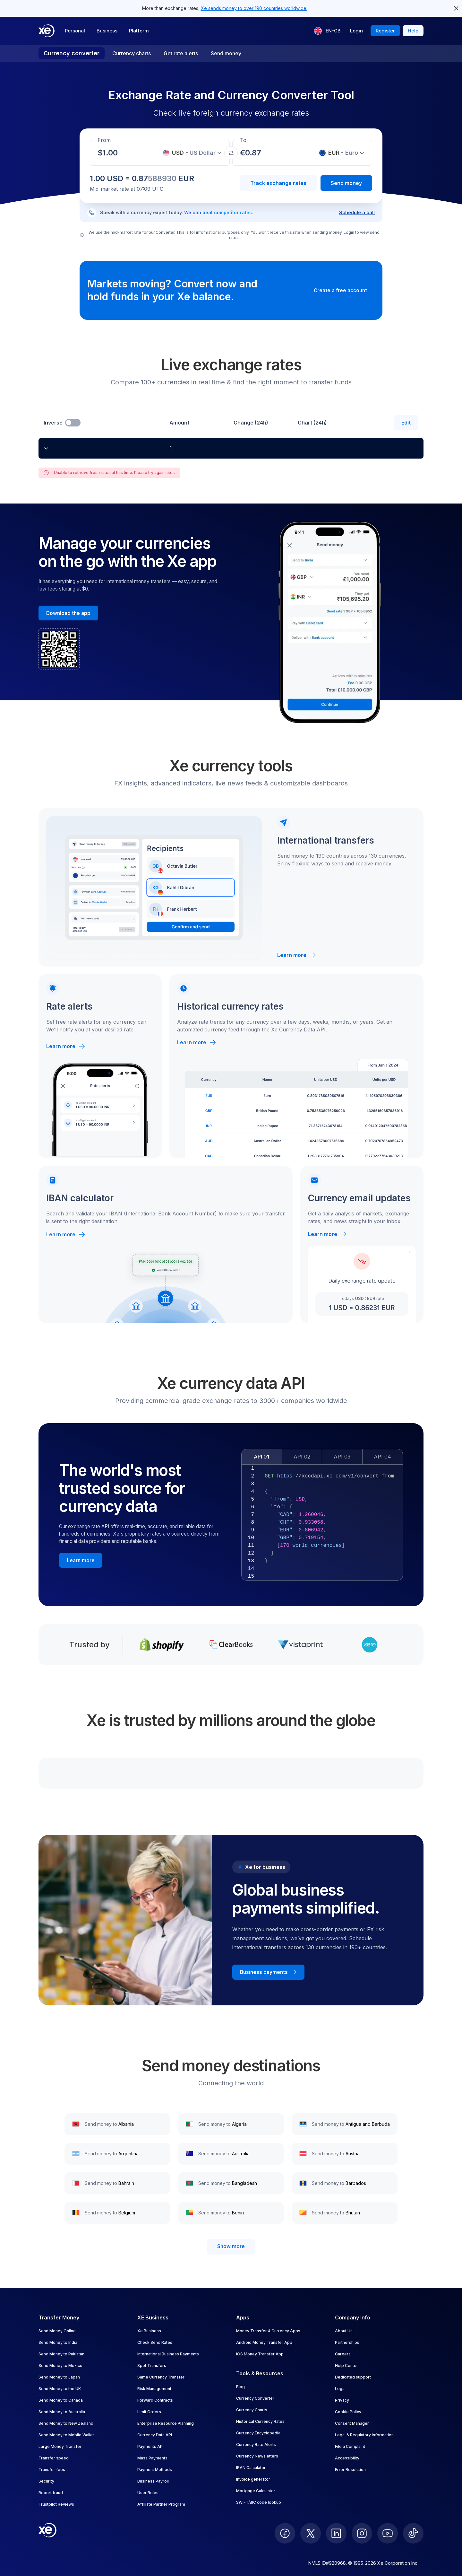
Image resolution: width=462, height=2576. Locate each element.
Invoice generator (253, 2479)
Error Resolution (350, 2469)
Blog (240, 2386)
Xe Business (149, 2330)
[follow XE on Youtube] (387, 2533)
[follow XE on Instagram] (362, 2533)
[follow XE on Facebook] (285, 2533)
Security (46, 2481)
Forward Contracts (155, 2400)
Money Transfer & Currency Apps (268, 2330)
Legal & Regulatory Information (364, 2434)
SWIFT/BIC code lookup (258, 2502)
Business (107, 31)
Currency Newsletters (257, 2456)
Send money (226, 53)
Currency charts (131, 53)
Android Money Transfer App (264, 2342)
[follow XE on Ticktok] (413, 2533)
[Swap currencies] (231, 153)
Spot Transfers (151, 2365)
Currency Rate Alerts (256, 2444)
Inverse (53, 422)
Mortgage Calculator (255, 2490)
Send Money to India (57, 2342)
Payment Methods (154, 2469)
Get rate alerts (181, 53)
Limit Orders (149, 2411)
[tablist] (322, 1457)
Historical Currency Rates (260, 2421)
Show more (231, 2246)
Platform (139, 31)
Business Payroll (153, 2481)
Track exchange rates (278, 183)
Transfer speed (53, 2458)
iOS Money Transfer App (260, 2354)
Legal (340, 2388)
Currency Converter (255, 2398)
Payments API (150, 2446)
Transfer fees (51, 2469)
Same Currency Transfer (160, 2377)
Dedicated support (353, 2377)
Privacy (342, 2400)
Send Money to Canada (60, 2400)
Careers (343, 2354)
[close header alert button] (456, 8)
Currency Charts (251, 2409)
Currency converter (71, 53)
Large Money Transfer (59, 2446)
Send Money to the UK (59, 2388)
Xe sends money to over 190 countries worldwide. (254, 8)
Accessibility (347, 2458)
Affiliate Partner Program (161, 2504)
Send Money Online (57, 2330)
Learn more (297, 955)
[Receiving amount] (112, 153)
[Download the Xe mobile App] (68, 613)
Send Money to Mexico (60, 2365)
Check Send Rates (154, 2342)
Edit (406, 422)
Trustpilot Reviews (56, 2504)
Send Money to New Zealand (65, 2423)
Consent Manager (352, 2423)
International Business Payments (168, 2354)
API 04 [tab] (382, 1456)
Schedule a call (357, 212)
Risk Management (154, 2388)
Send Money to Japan (59, 2377)
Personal (75, 31)
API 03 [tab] (342, 1456)
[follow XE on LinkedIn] (336, 2533)
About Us (344, 2330)
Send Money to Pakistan (61, 2354)
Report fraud (50, 2492)
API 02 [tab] (302, 1456)
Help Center (346, 2365)
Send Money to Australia (61, 2411)
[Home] (46, 30)
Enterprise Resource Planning (165, 2423)
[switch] (73, 422)
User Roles (147, 2492)
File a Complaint (350, 2446)
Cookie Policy (348, 2411)
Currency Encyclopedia (258, 2433)
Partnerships (347, 2342)
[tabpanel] (322, 1522)
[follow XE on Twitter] (310, 2533)
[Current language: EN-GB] (327, 31)
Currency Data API (154, 2434)
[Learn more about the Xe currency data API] (80, 1560)
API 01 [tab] (261, 1456)
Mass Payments (152, 2458)
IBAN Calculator (251, 2467)
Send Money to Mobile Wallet (66, 2434)
